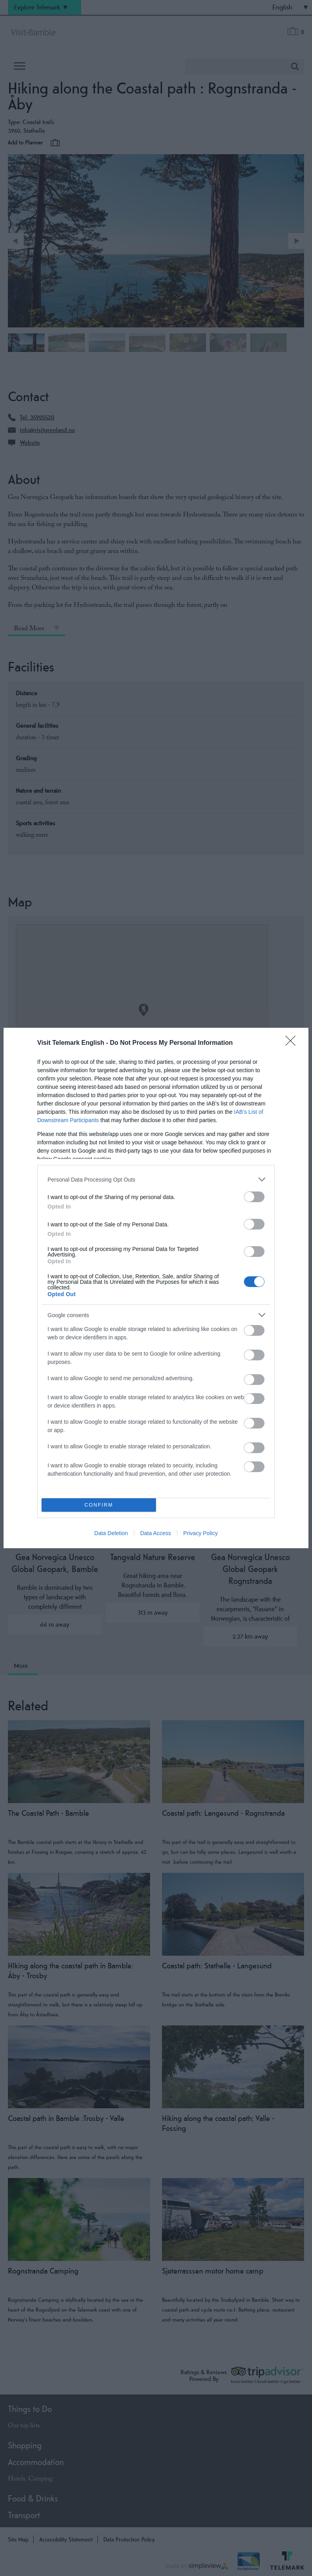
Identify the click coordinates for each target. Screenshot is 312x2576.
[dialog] (156, 1288)
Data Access (155, 1533)
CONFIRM (99, 1505)
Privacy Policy (200, 1533)
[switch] (254, 1196)
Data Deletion (111, 1533)
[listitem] (156, 1179)
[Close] (293, 1043)
